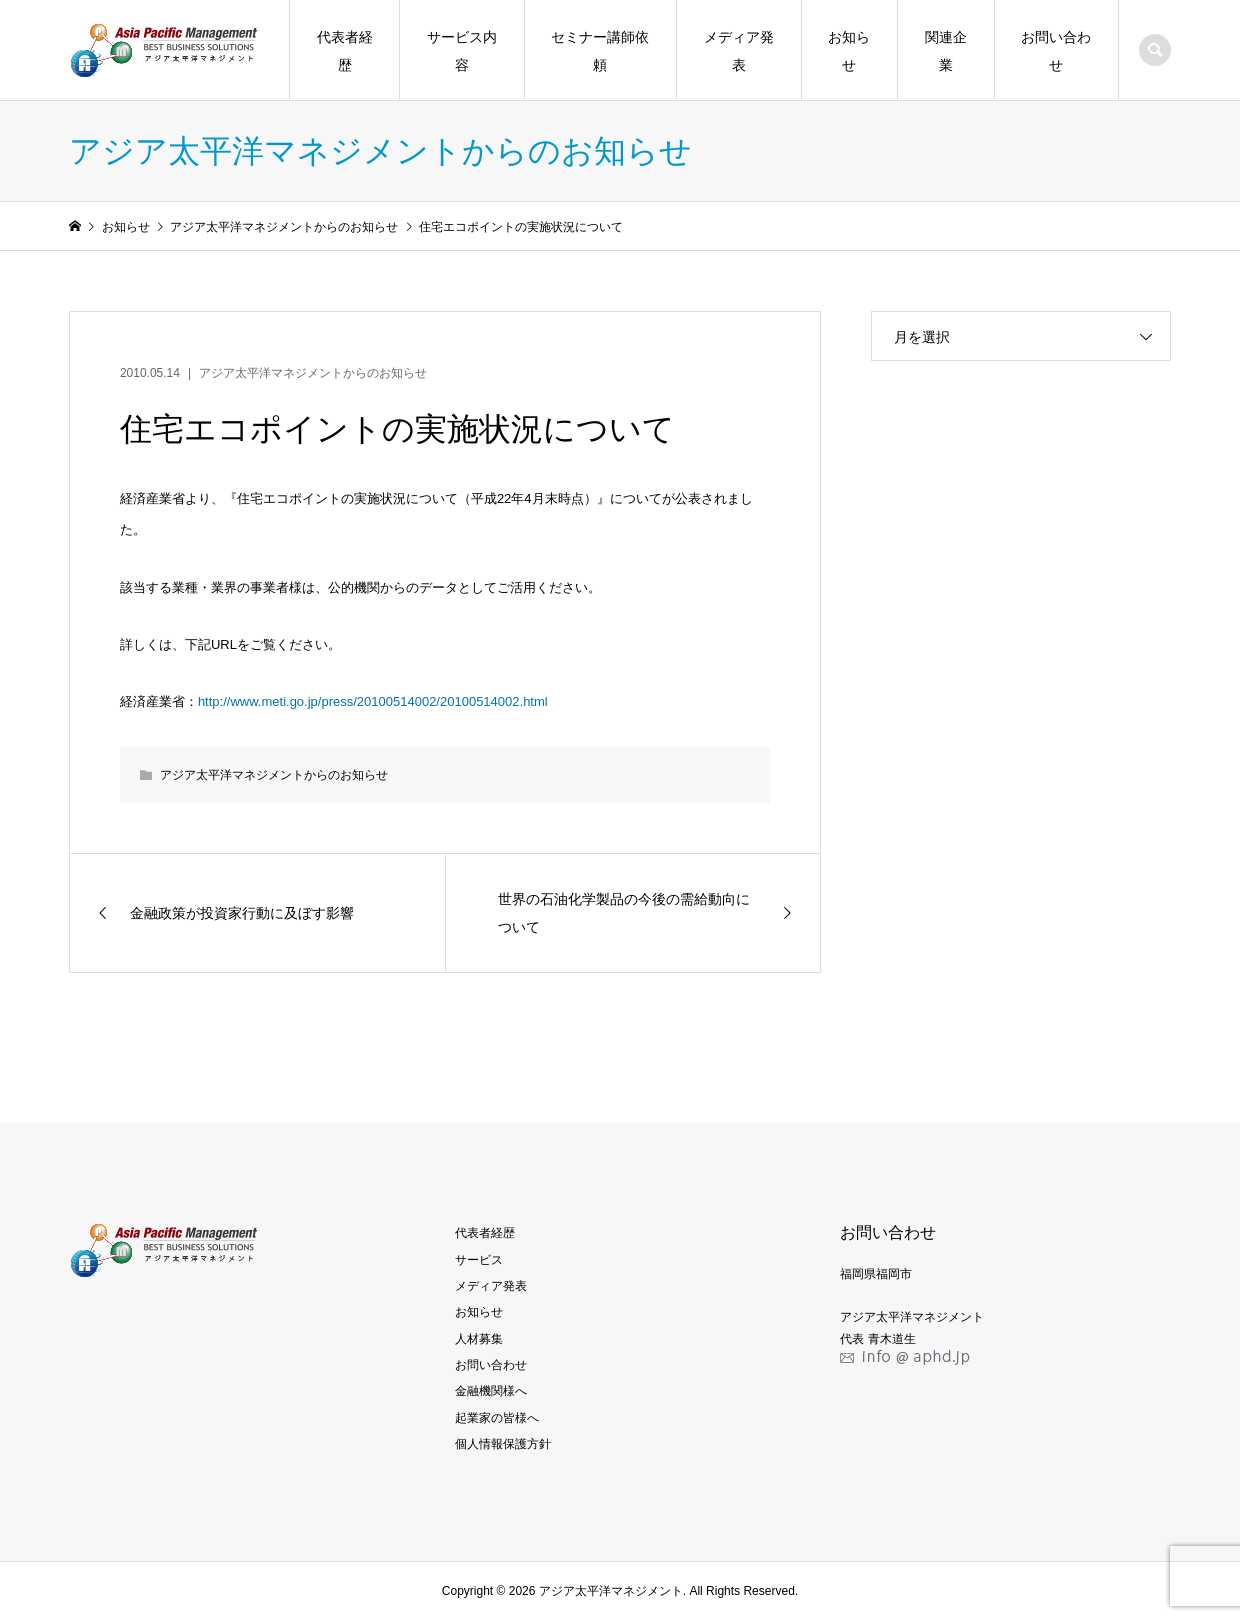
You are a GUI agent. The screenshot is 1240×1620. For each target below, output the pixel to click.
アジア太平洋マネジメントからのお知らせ (313, 373)
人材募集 (479, 1339)
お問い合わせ (1056, 51)
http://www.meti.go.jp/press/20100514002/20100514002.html (373, 701)
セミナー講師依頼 (600, 51)
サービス (479, 1260)
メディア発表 (739, 51)
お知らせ (849, 51)
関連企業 (946, 51)
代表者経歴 (345, 51)
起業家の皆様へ (497, 1418)
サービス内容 (462, 51)
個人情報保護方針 (503, 1444)
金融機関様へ (491, 1391)
